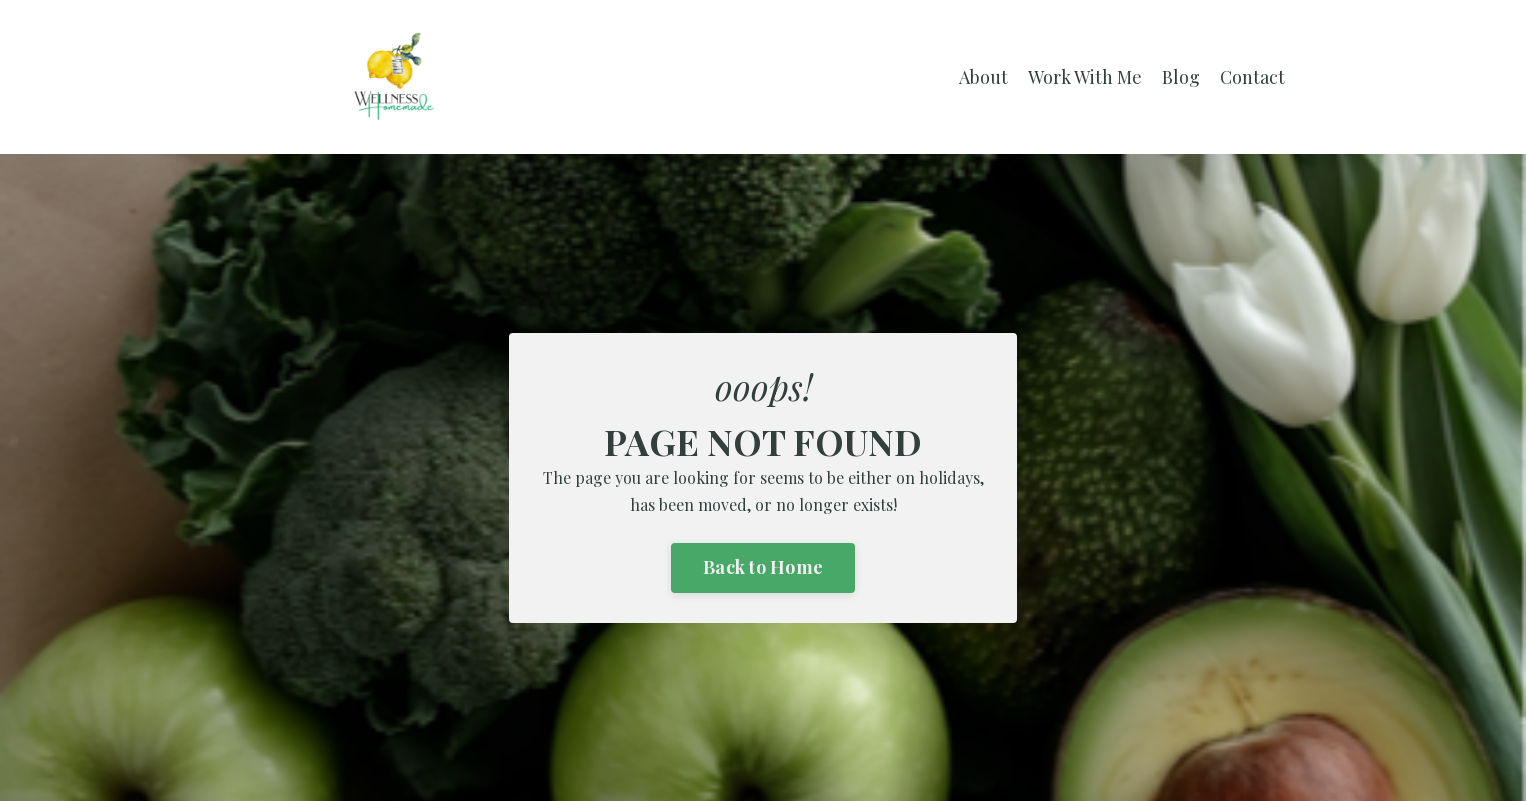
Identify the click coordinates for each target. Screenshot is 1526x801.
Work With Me (1085, 77)
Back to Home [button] (763, 567)
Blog (1181, 77)
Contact (1252, 77)
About (983, 77)
